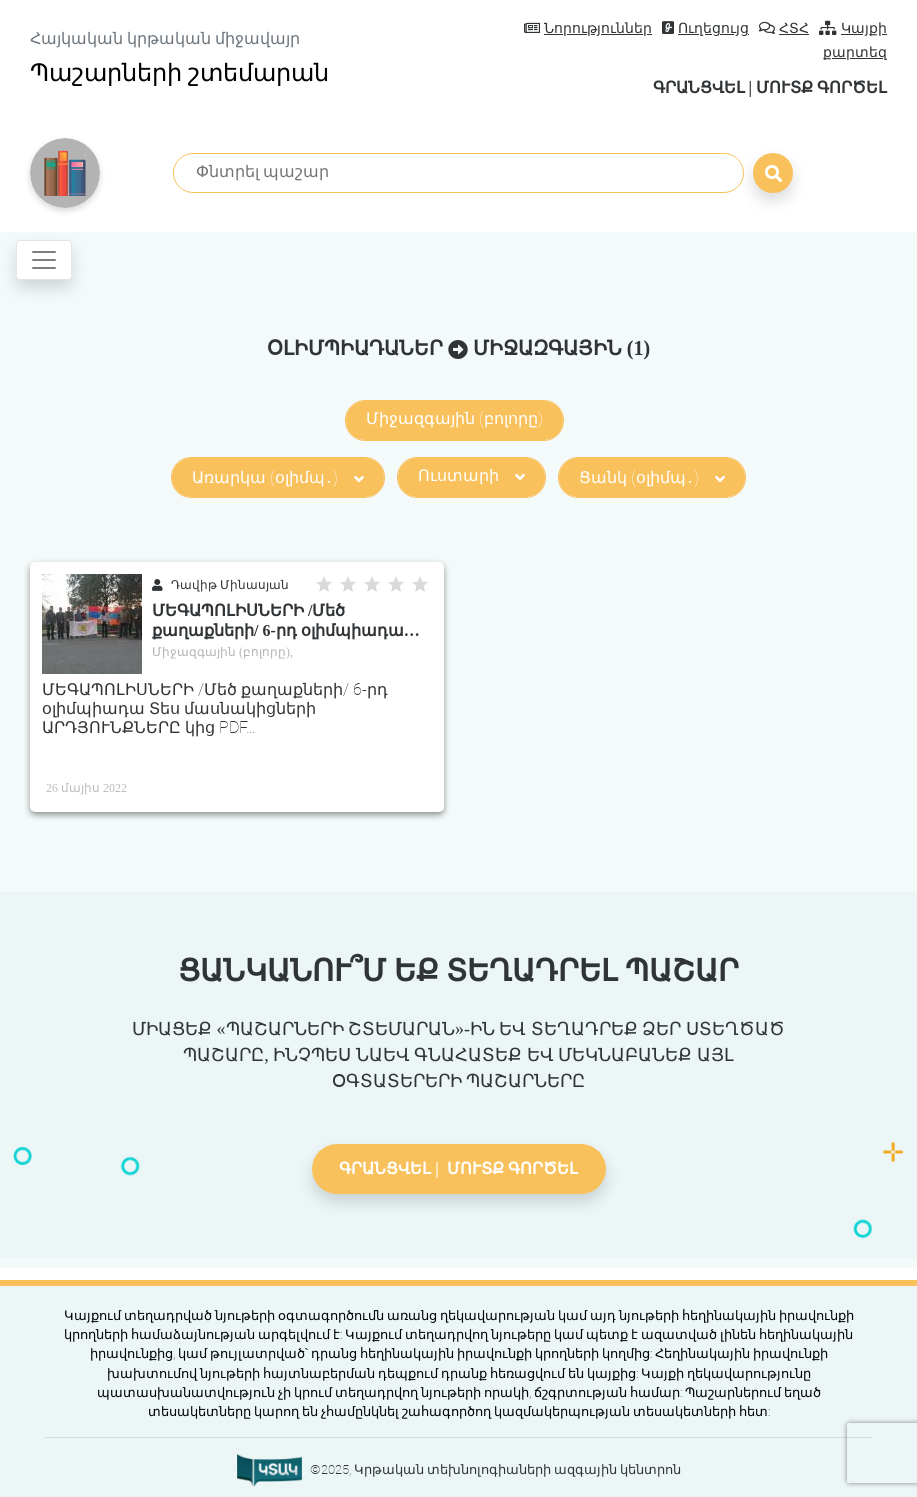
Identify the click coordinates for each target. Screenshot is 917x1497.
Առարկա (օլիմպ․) (278, 477)
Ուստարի (471, 475)
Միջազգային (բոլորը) (454, 418)
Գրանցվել (698, 87)
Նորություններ (588, 28)
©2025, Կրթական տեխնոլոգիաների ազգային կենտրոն (495, 1469)
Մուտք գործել (821, 87)
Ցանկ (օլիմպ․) (652, 477)
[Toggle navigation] (44, 260)
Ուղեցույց (705, 28)
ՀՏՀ (784, 28)
